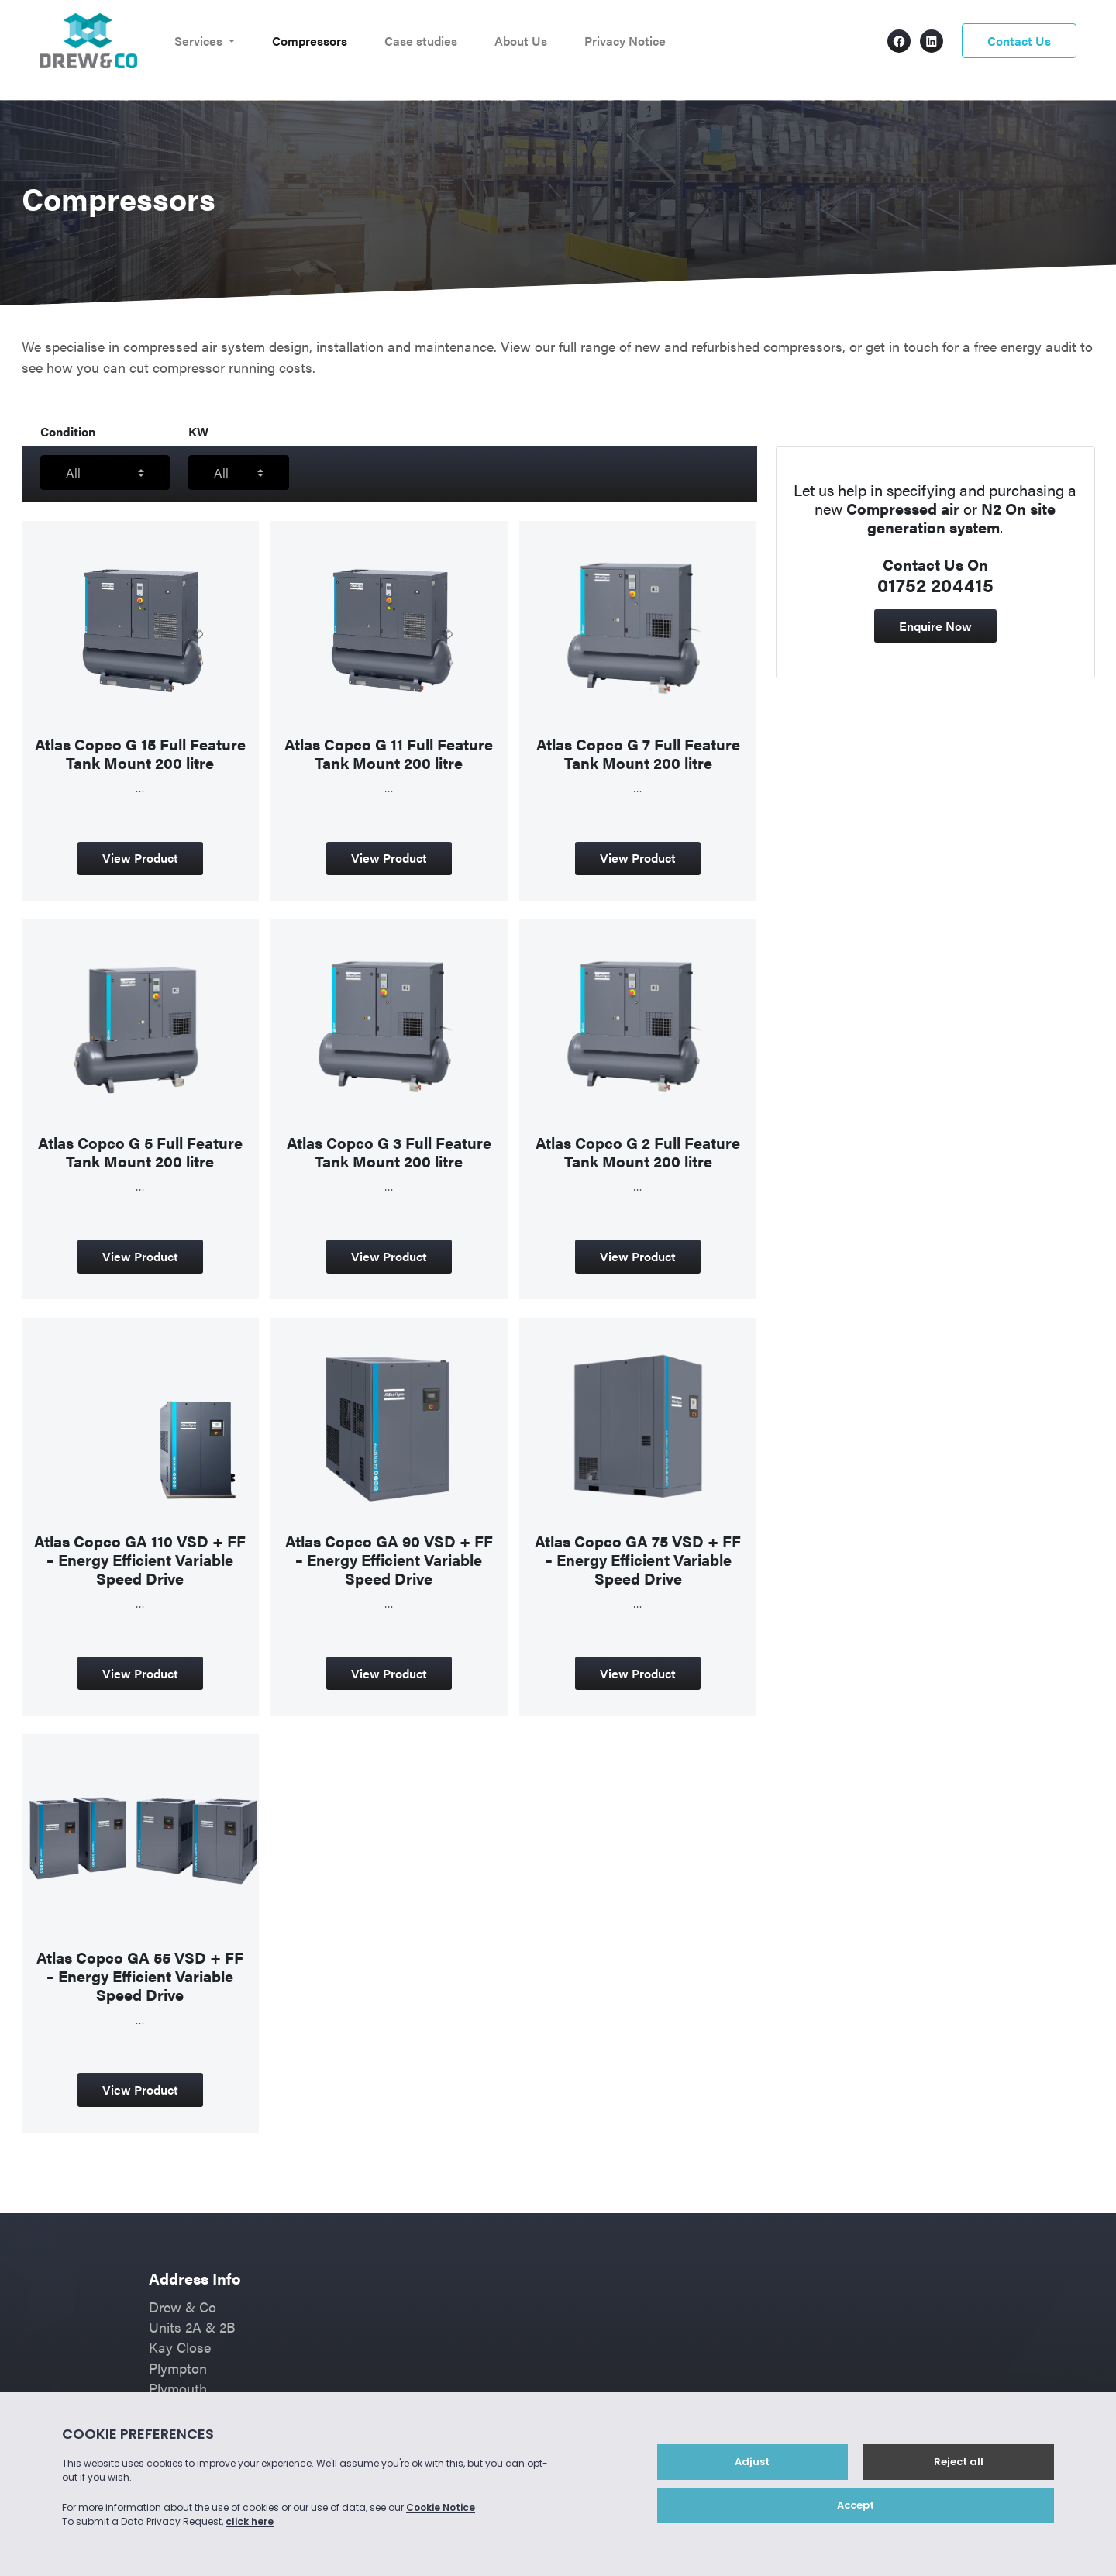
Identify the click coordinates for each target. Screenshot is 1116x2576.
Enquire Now (935, 626)
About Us (520, 41)
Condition (67, 431)
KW (198, 431)
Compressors (309, 41)
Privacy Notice (625, 41)
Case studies (420, 41)
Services (200, 41)
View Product (140, 858)
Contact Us (1019, 41)
